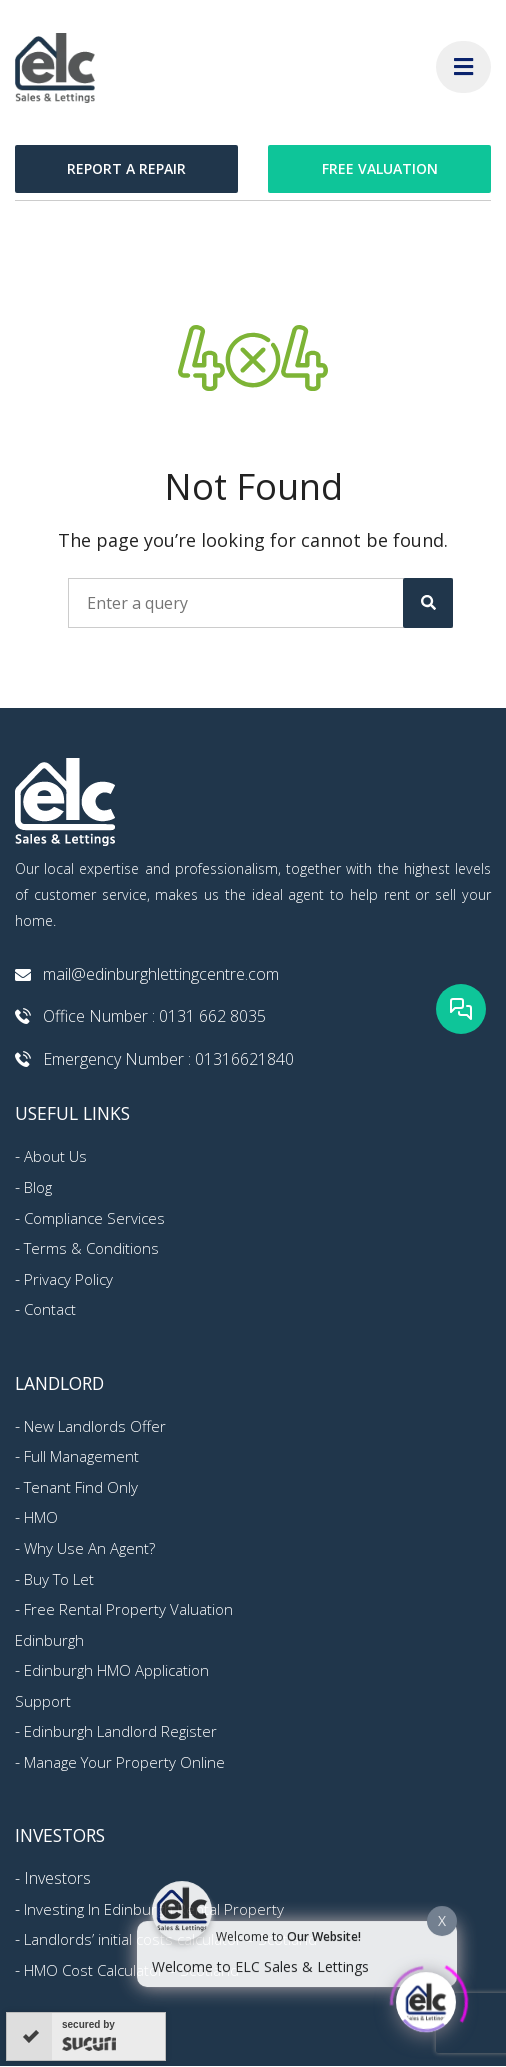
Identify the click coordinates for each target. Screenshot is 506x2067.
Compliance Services (94, 1218)
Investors (57, 1878)
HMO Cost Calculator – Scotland (131, 1970)
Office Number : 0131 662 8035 (154, 1016)
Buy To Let (59, 1579)
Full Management (81, 1456)
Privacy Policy (68, 1279)
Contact (50, 1309)
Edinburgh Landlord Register (120, 1731)
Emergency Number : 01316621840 (168, 1059)
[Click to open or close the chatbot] (426, 1998)
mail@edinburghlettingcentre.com (161, 974)
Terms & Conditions (91, 1248)
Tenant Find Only (81, 1487)
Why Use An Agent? (89, 1548)
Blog (38, 1187)
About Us (55, 1156)
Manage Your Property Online (124, 1762)
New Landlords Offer (95, 1426)
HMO (41, 1517)
